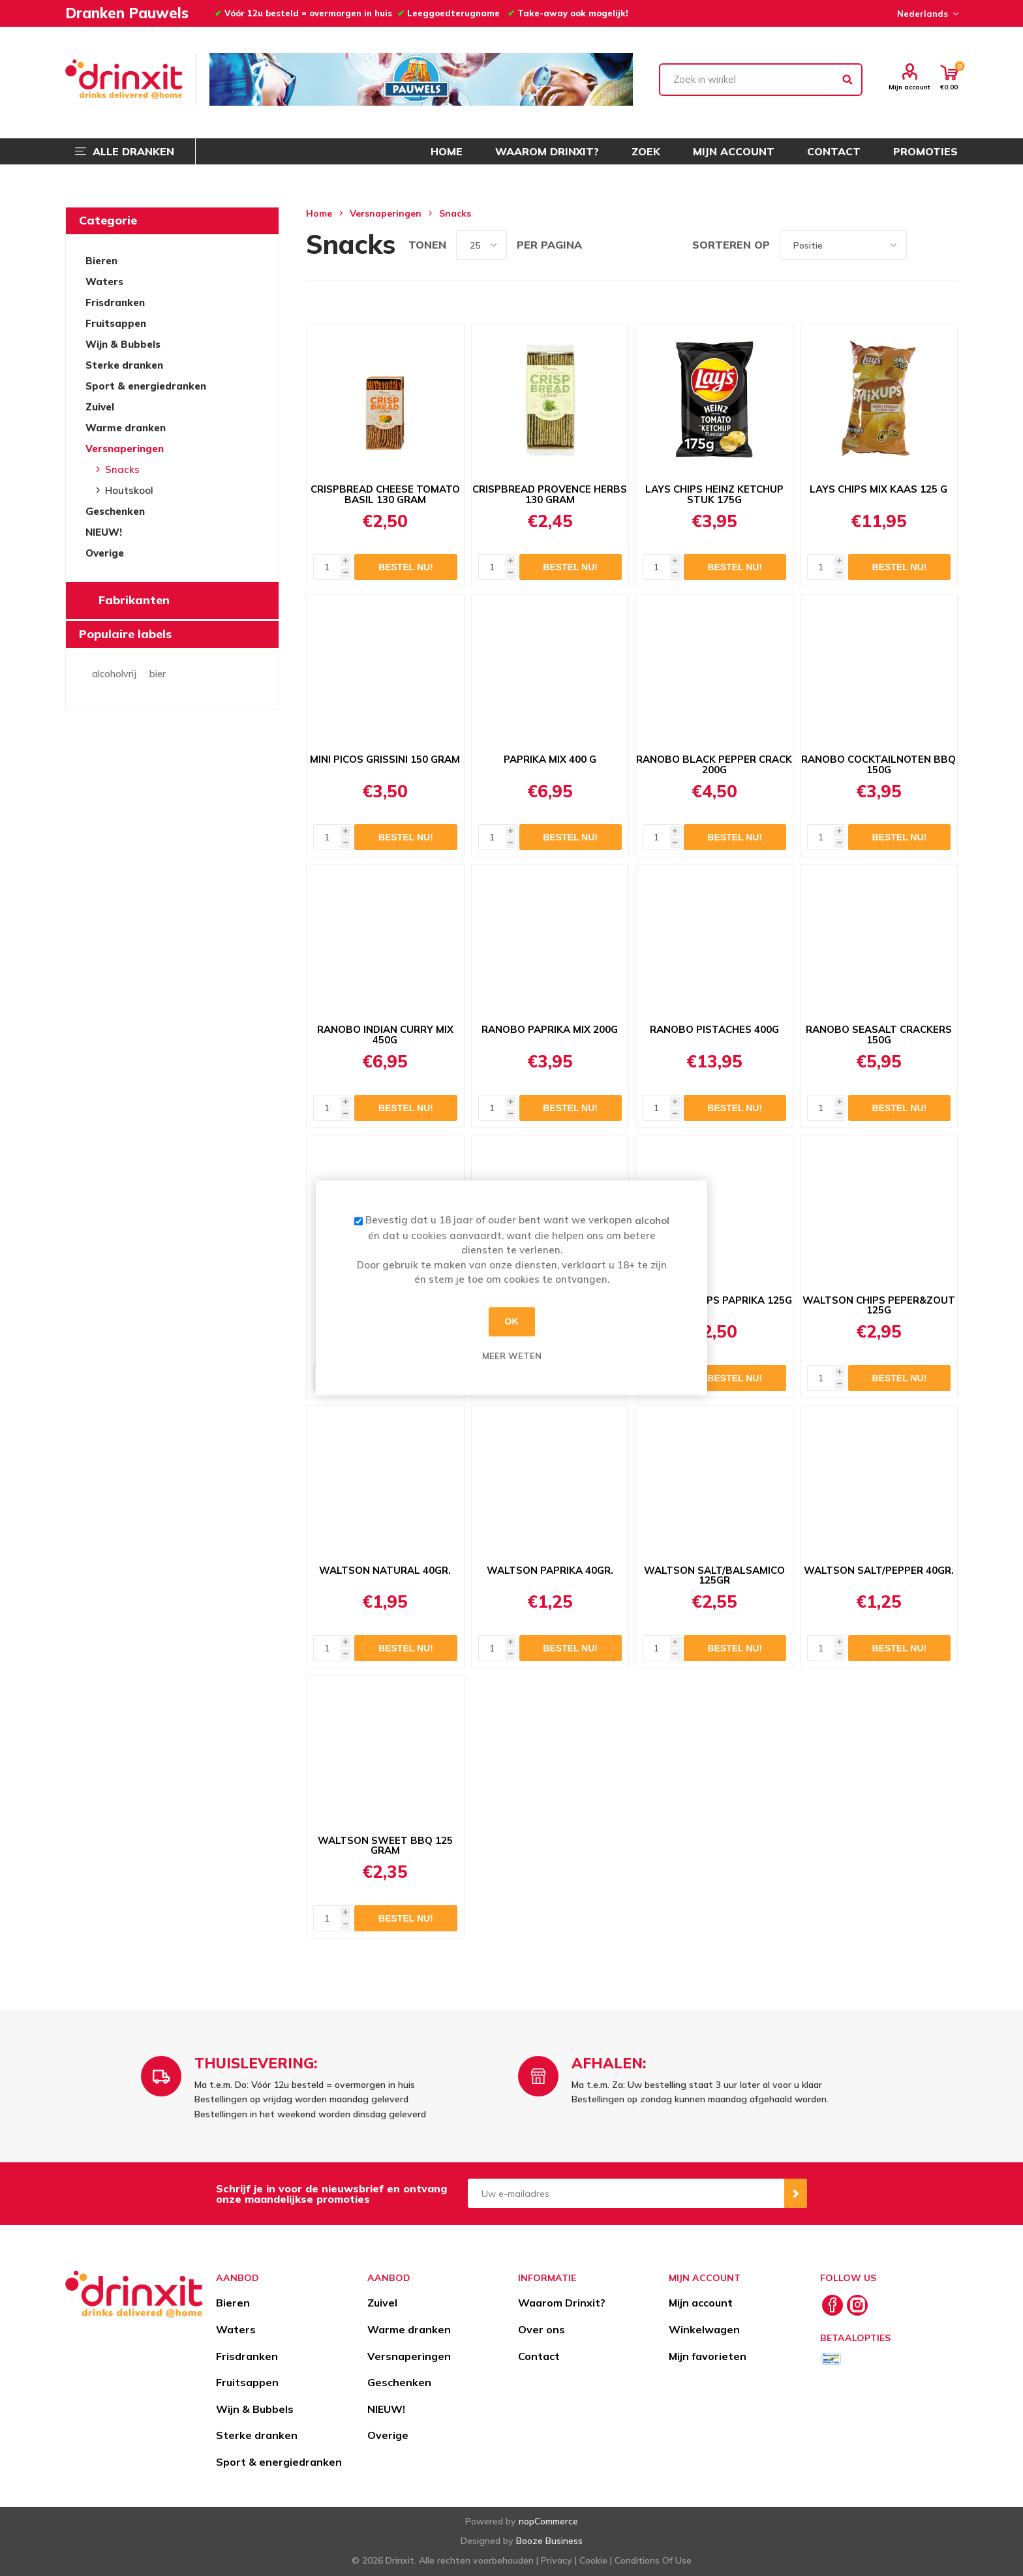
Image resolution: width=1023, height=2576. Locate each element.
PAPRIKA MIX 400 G (550, 759)
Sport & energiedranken (145, 386)
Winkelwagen (704, 2329)
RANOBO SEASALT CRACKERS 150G (879, 1034)
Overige (104, 553)
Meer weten (512, 1356)
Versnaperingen (124, 448)
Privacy (556, 2560)
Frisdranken (115, 302)
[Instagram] (857, 2305)
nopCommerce (548, 2521)
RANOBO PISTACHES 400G (714, 1029)
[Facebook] (832, 2305)
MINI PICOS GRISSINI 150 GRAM (385, 759)
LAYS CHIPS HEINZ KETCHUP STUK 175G (714, 494)
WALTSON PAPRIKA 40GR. (550, 1570)
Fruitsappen (115, 323)
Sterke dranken (124, 365)
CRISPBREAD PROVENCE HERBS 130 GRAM (549, 494)
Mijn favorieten (707, 2356)
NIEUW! (103, 532)
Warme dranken (125, 428)
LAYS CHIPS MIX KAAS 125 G (878, 489)
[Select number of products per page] (481, 245)
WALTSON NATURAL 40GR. (385, 1570)
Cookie (593, 2560)
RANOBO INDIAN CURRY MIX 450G (385, 1034)
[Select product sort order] (843, 245)
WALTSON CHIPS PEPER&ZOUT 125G (878, 1305)
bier (157, 674)
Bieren (101, 260)
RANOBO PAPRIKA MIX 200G (549, 1029)
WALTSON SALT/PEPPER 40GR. (879, 1570)
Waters (104, 281)
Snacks (122, 469)
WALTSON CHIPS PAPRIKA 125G (714, 1300)
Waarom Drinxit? (561, 2302)
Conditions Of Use (653, 2560)
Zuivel (99, 407)
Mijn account (909, 87)
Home (319, 213)
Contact (539, 2356)
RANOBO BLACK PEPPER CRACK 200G (714, 764)
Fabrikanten (134, 599)
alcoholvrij (114, 674)
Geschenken (115, 511)
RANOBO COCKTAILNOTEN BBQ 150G (878, 764)
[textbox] (761, 79)
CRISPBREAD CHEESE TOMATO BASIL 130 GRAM (385, 494)
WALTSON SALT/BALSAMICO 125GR (714, 1575)
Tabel (923, 245)
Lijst (948, 245)
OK (512, 1321)
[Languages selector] (926, 13)
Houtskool (129, 490)
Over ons (541, 2329)
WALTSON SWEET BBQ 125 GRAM (385, 1845)
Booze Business (549, 2541)
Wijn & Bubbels (122, 344)
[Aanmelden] (626, 2193)
